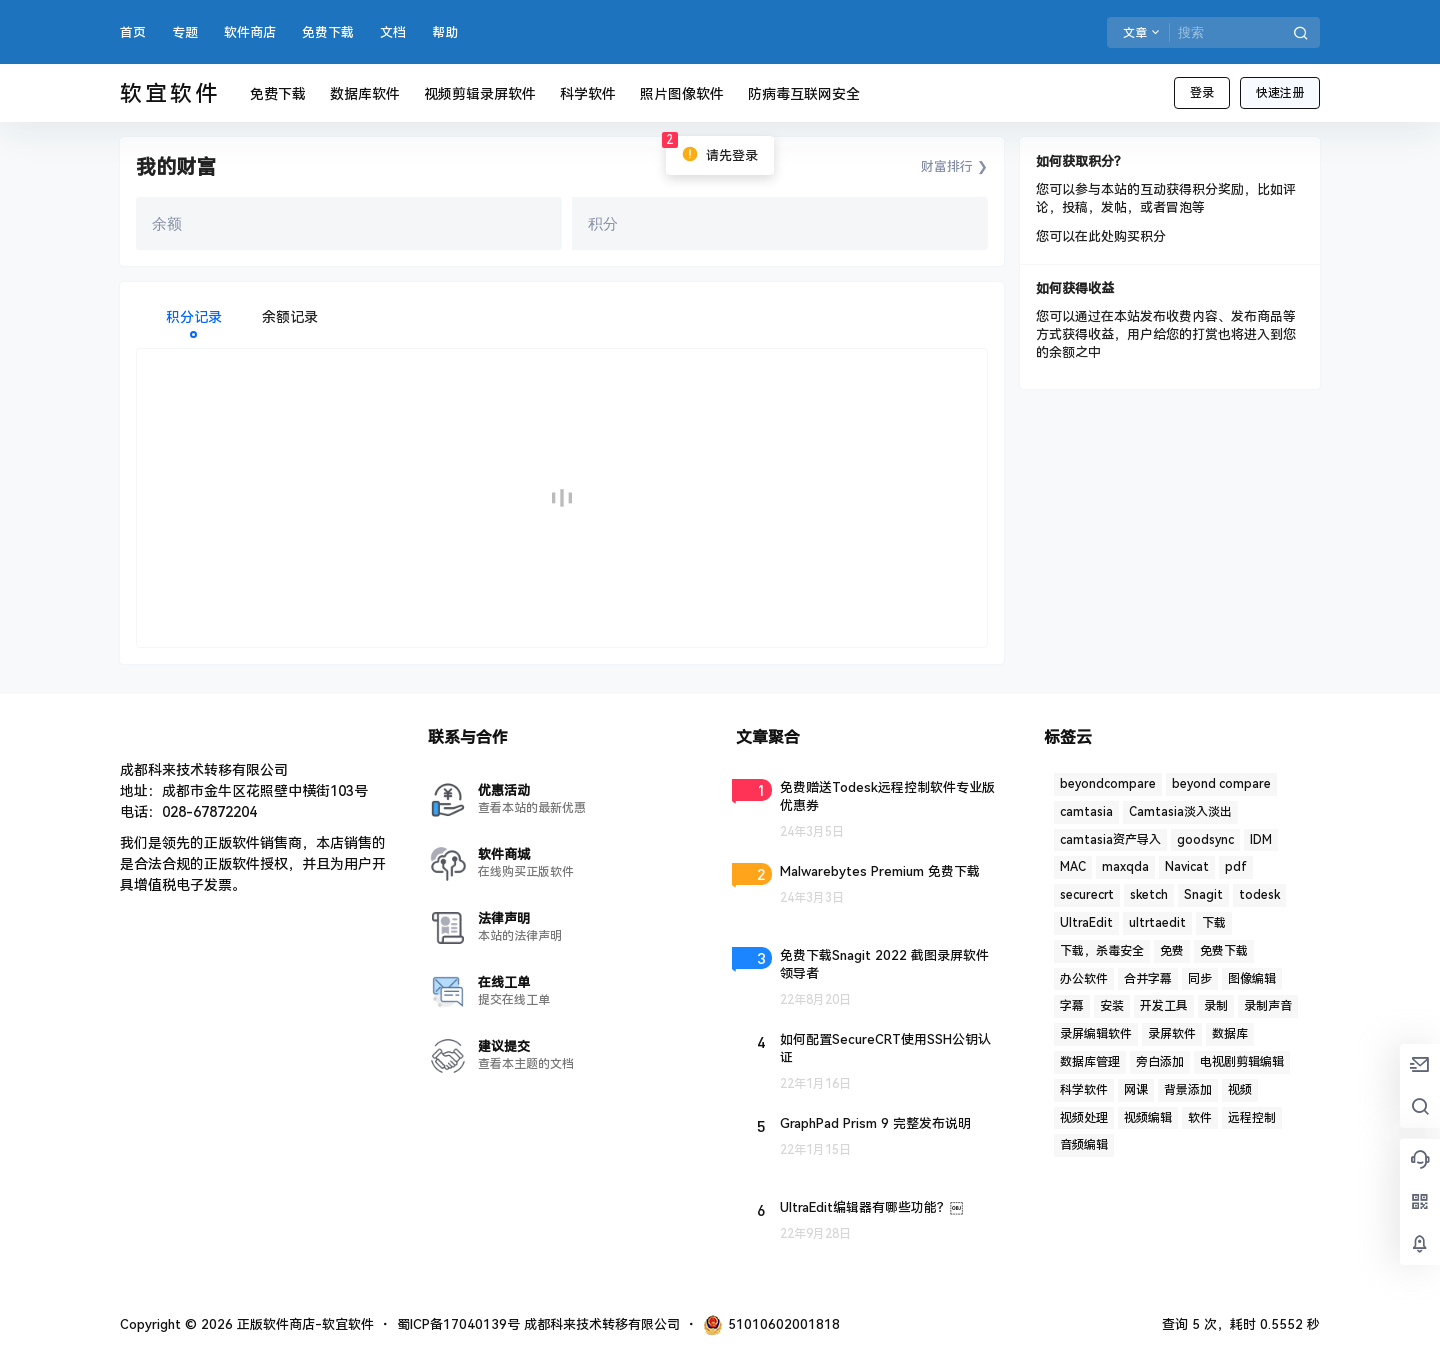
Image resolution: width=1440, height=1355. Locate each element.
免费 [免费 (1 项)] (1172, 951)
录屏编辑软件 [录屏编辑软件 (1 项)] (1096, 1034)
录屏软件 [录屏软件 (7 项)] (1172, 1034)
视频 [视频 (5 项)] (1240, 1090)
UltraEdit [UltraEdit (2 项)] (1086, 923)
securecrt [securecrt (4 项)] (1087, 895)
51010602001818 (771, 1325)
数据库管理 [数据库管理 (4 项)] (1090, 1062)
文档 (393, 32)
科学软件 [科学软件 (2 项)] (1084, 1090)
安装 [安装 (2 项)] (1112, 1006)
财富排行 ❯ (954, 166)
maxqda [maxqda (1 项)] (1125, 867)
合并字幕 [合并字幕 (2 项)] (1148, 979)
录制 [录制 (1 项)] (1216, 1006)
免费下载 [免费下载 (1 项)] (1224, 951)
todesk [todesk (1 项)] (1259, 895)
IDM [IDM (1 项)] (1261, 840)
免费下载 (328, 32)
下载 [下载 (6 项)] (1214, 923)
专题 (185, 32)
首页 (133, 32)
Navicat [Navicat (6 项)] (1187, 867)
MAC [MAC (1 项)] (1073, 867)
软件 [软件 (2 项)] (1200, 1118)
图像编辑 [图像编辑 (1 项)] (1252, 979)
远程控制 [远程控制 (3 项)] (1252, 1118)
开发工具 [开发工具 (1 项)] (1164, 1006)
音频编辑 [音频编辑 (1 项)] (1084, 1145)
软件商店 (250, 32)
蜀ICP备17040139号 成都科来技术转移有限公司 (538, 1324)
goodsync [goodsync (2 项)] (1205, 840)
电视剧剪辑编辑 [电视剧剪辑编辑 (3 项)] (1242, 1062)
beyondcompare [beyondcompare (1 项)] (1108, 784)
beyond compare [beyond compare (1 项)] (1221, 784)
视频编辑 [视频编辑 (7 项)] (1148, 1118)
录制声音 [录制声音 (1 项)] (1268, 1006)
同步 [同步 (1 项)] (1200, 979)
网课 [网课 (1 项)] (1136, 1090)
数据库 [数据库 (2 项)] (1230, 1034)
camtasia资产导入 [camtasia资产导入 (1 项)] (1110, 840)
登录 (1202, 93)
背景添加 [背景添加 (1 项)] (1188, 1090)
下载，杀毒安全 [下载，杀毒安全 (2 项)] (1102, 951)
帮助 (445, 32)
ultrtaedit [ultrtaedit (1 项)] (1157, 923)
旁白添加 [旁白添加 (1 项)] (1160, 1062)
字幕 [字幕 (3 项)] (1072, 1006)
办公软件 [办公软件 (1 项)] (1084, 979)
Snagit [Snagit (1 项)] (1203, 895)
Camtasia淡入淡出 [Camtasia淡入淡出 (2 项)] (1180, 812)
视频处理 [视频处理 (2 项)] (1084, 1118)
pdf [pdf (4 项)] (1236, 867)
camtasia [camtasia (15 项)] (1086, 812)
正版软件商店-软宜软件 (303, 1324)
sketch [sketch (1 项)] (1149, 895)
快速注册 (1280, 93)
